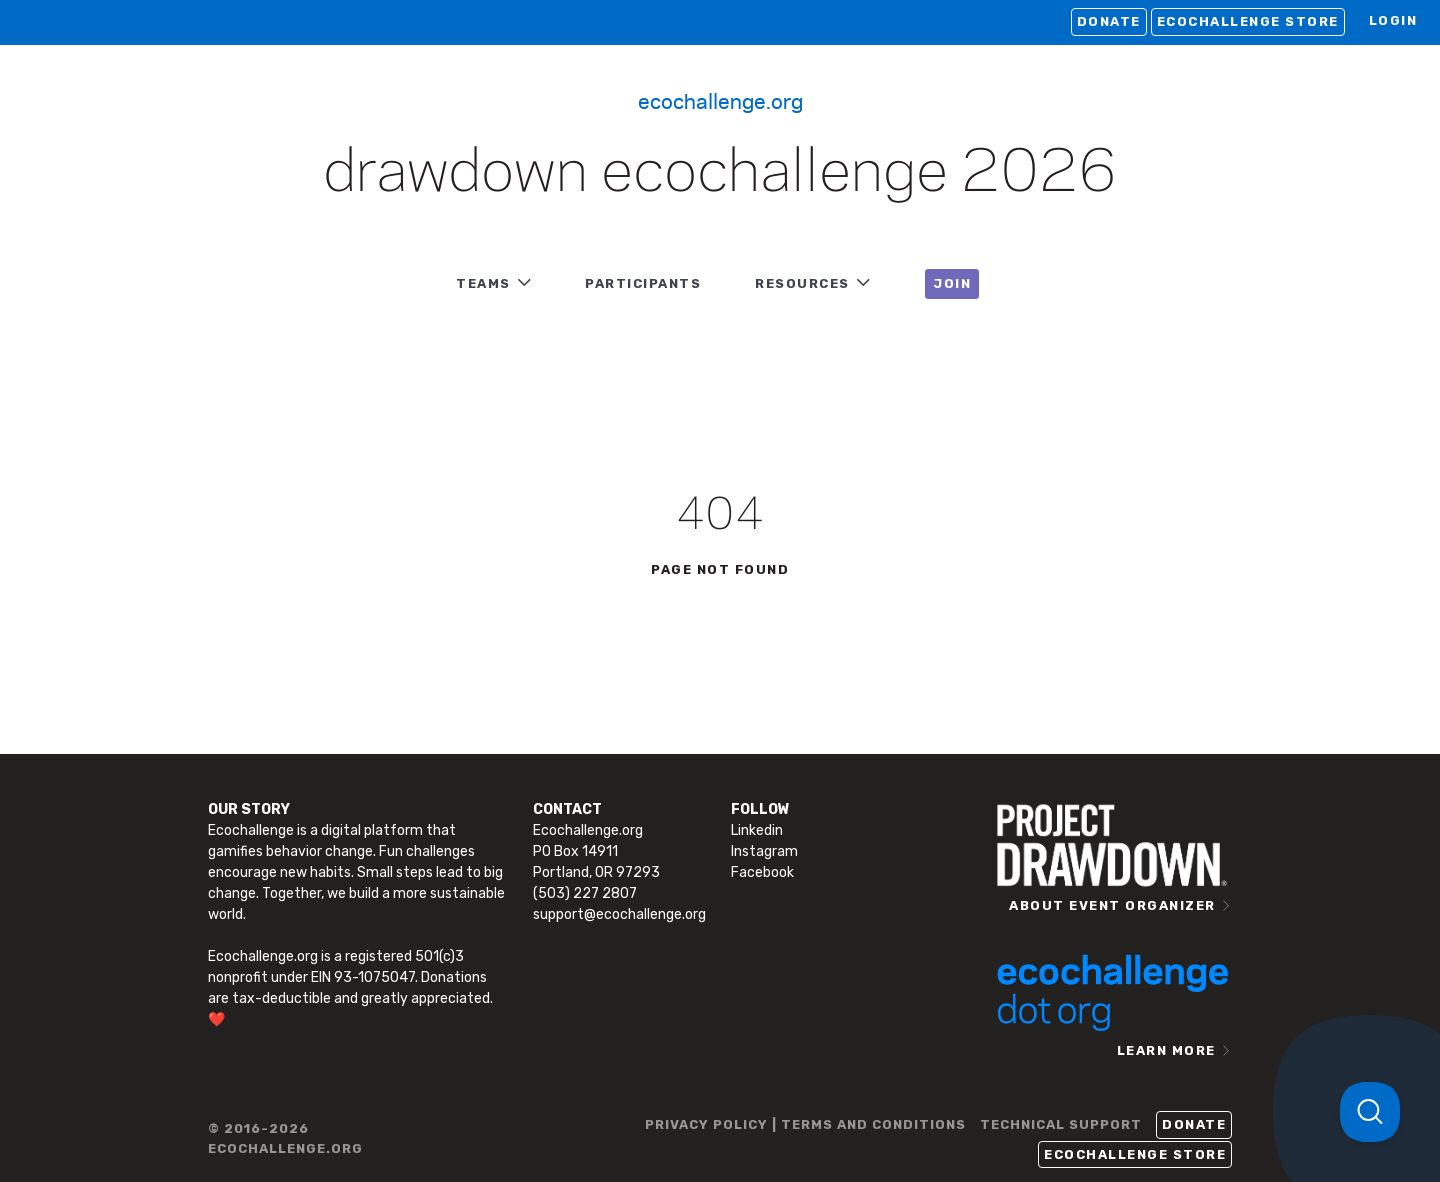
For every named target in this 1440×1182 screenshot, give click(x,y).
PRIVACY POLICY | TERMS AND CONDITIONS (805, 1124)
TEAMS (483, 283)
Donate (1109, 21)
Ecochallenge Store (1248, 21)
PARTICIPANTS (643, 283)
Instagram (764, 851)
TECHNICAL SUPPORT (1061, 1124)
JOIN (952, 283)
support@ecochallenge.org (619, 914)
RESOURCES (802, 283)
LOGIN (1393, 20)
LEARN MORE (1166, 1050)
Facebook (762, 872)
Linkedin (757, 830)
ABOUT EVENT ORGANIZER (1112, 905)
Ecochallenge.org (720, 100)
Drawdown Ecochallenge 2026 (720, 174)
